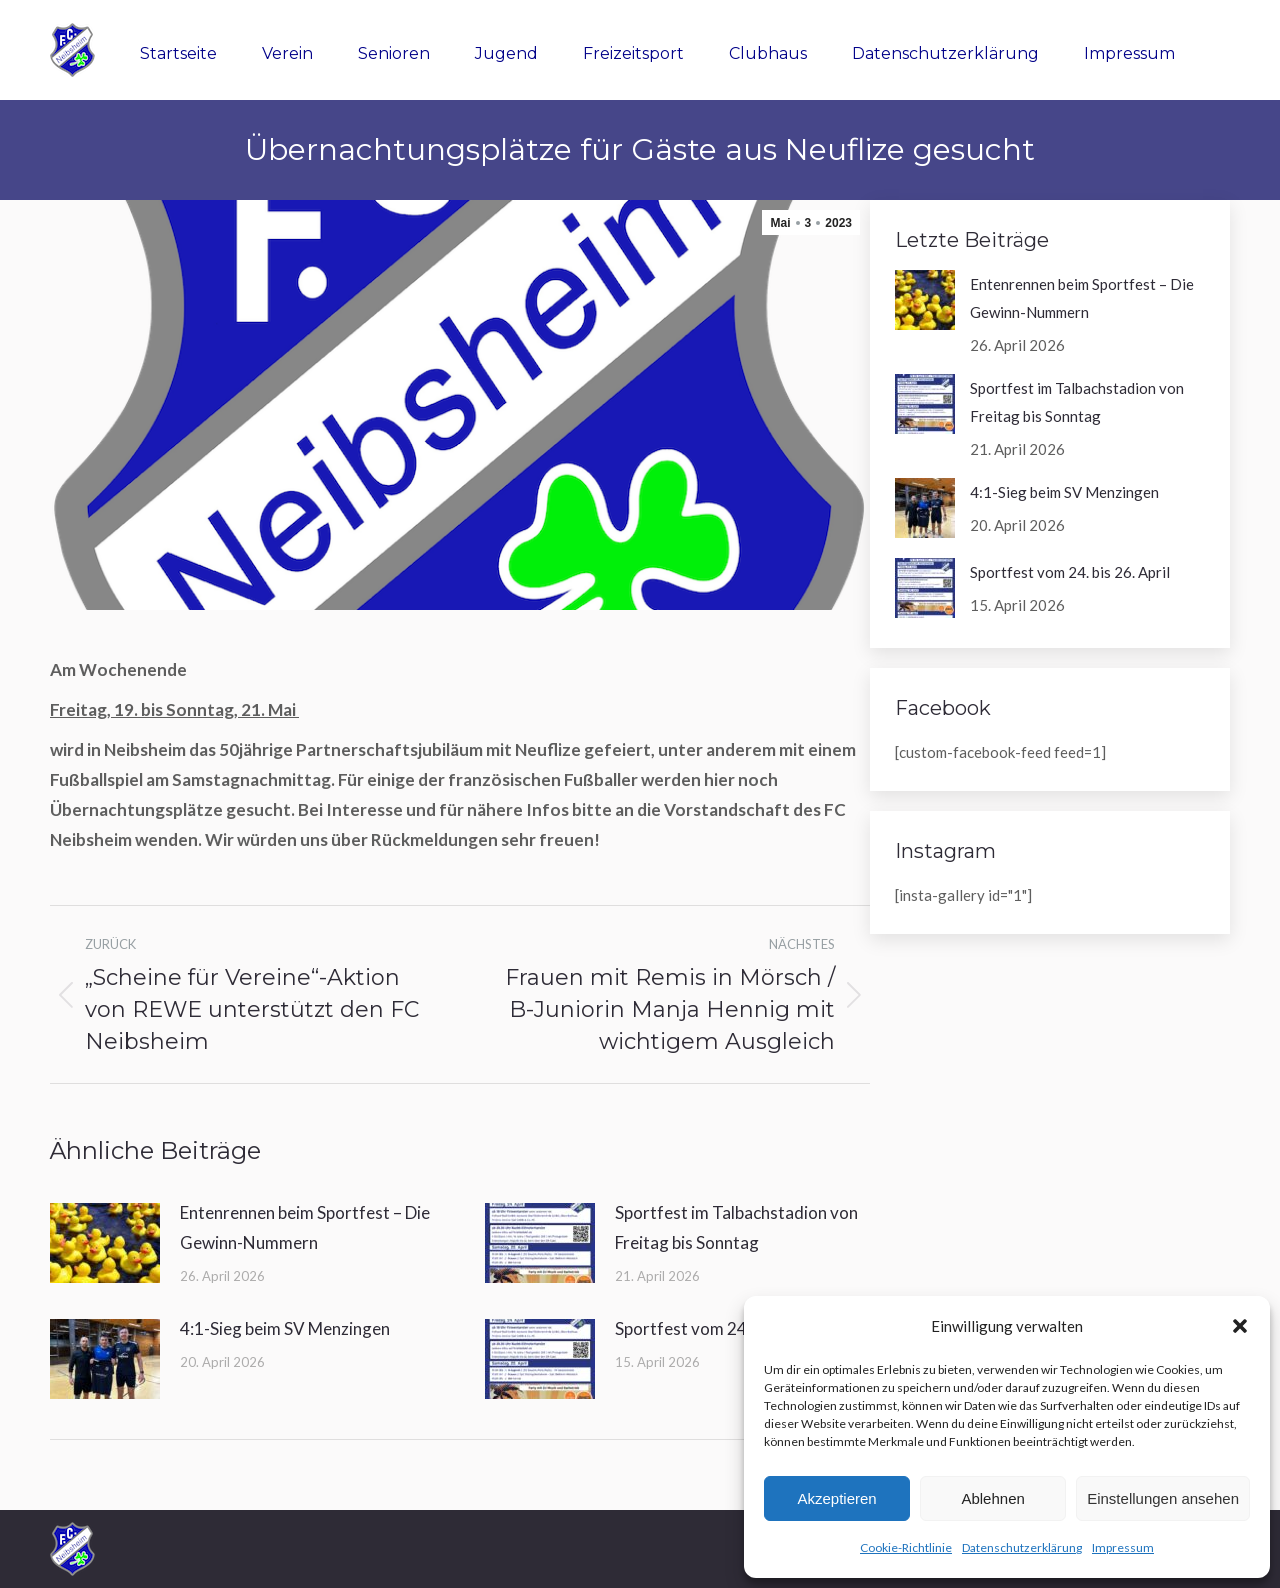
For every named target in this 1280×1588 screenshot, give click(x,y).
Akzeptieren (836, 1498)
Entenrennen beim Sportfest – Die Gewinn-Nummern (305, 1227)
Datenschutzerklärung (1022, 1547)
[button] (1240, 1326)
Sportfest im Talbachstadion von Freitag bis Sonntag (736, 1227)
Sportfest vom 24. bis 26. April (728, 1328)
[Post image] (105, 1243)
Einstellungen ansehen (1163, 1498)
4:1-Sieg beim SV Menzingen (285, 1328)
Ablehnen (992, 1498)
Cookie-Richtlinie (906, 1547)
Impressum (1123, 1547)
